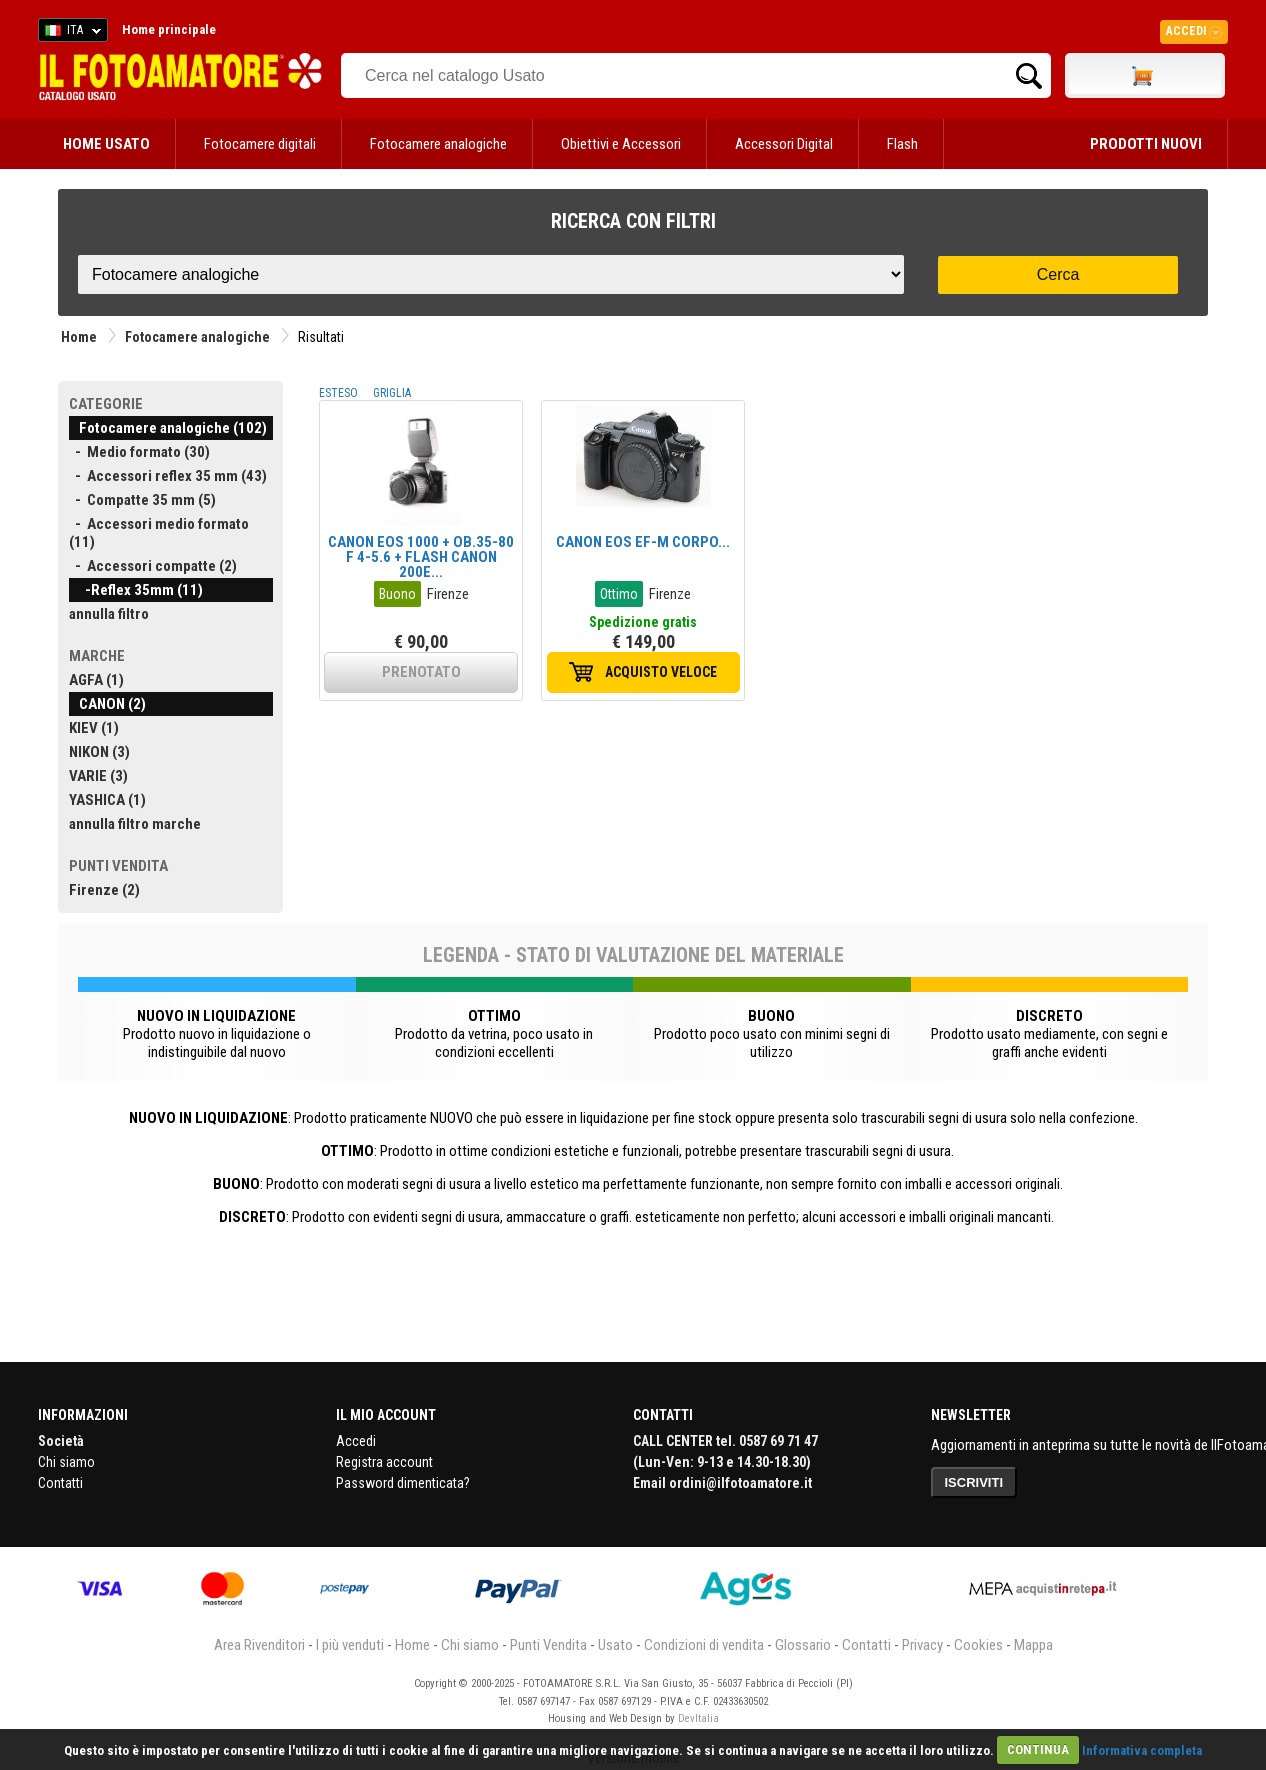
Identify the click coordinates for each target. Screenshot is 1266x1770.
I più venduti (350, 1645)
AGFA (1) (96, 680)
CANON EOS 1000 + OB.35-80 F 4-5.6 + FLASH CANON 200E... (421, 557)
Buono (397, 594)
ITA (69, 33)
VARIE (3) (98, 776)
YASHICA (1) (107, 800)
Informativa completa (1142, 1749)
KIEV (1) (94, 728)
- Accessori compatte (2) (153, 566)
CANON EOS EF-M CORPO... (643, 542)
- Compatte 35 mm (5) (142, 500)
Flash (902, 144)
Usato (615, 1645)
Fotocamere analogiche (438, 144)
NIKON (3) (99, 752)
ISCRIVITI (974, 1482)
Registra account (384, 1462)
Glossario (803, 1645)
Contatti (60, 1483)
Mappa (1033, 1645)
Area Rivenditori (259, 1645)
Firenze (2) (104, 890)
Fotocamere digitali (260, 144)
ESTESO (338, 393)
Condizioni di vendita (704, 1645)
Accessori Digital (784, 144)
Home (79, 337)
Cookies (978, 1645)
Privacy (922, 1645)
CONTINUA (1038, 1749)
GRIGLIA (392, 393)
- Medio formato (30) (139, 452)
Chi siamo (66, 1462)
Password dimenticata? (403, 1483)
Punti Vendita (548, 1645)
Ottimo (619, 594)
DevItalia (698, 1718)
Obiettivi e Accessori (621, 144)
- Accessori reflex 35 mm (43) (168, 476)
